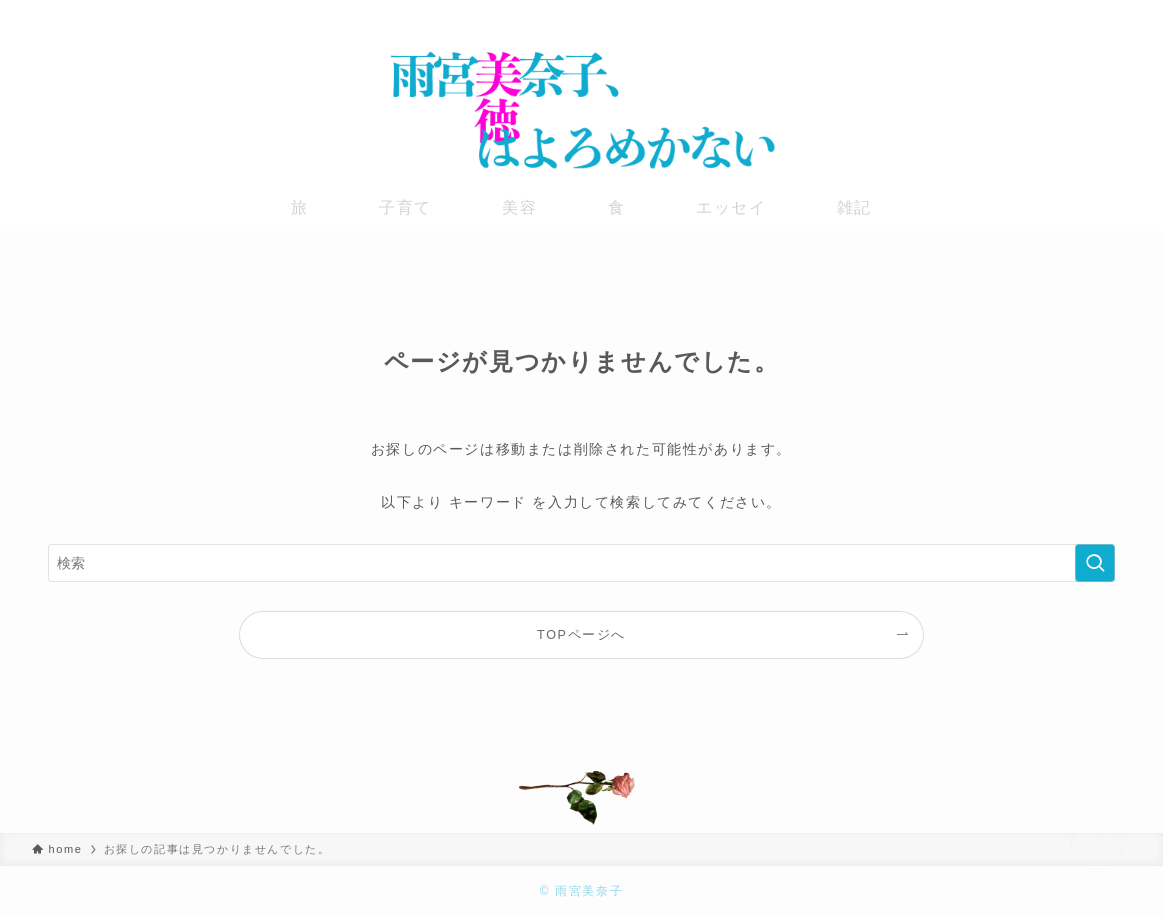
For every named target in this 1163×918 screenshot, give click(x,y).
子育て (405, 207)
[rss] (1118, 15)
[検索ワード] (581, 563)
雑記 (854, 207)
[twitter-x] (1040, 15)
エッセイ (731, 207)
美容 (519, 207)
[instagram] (1066, 15)
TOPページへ (581, 635)
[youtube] (1092, 15)
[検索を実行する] (1095, 563)
